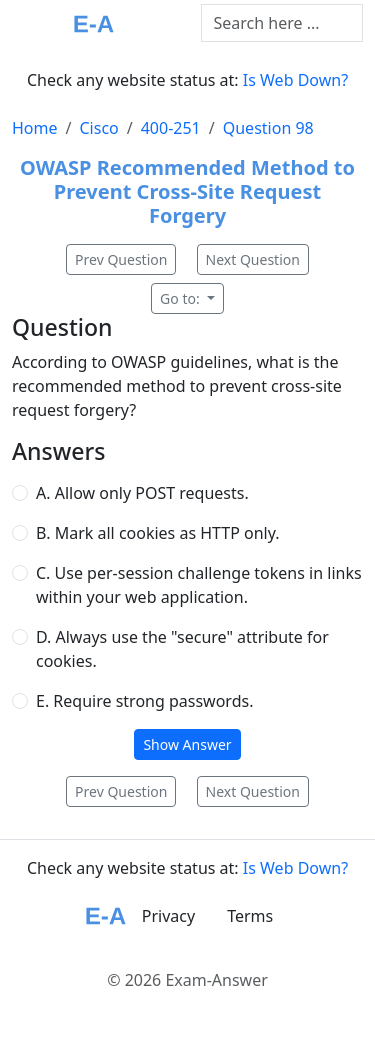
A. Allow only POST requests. (142, 493)
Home (35, 128)
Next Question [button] (253, 259)
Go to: (181, 298)
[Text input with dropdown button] (282, 23)
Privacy (168, 916)
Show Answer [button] (187, 744)
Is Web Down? (295, 80)
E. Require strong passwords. (144, 701)
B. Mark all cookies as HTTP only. (158, 533)
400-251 (171, 128)
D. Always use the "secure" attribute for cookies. (182, 649)
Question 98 (268, 128)
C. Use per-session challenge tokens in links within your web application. (199, 585)
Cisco (98, 128)
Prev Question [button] (121, 259)
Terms (250, 916)
